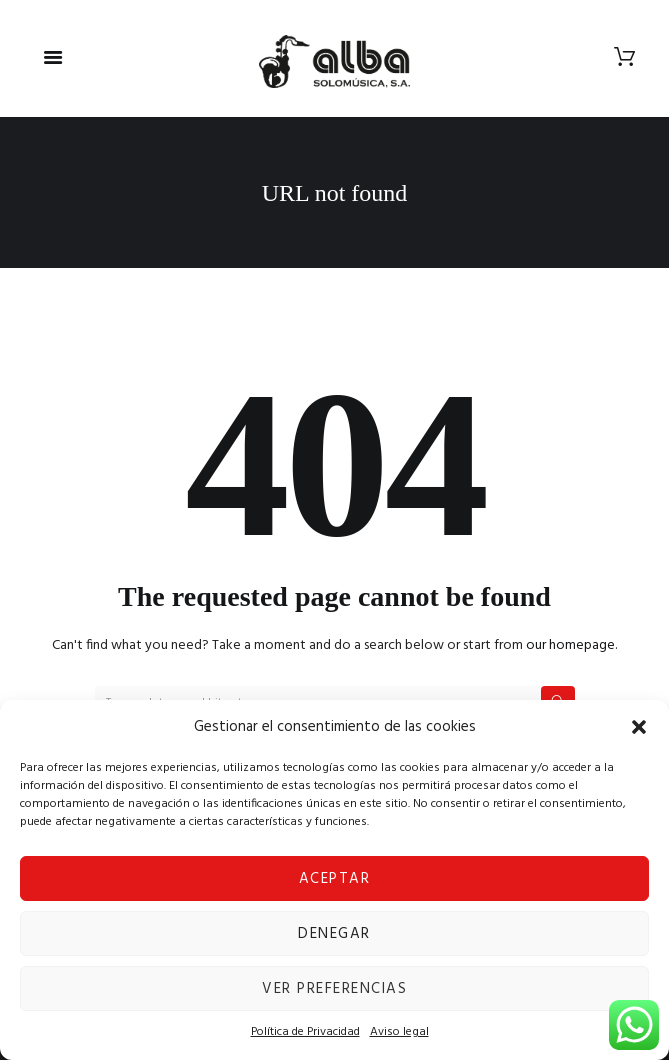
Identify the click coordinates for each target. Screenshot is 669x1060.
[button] (639, 727)
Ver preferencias (334, 989)
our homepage (570, 645)
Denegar (334, 934)
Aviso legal (399, 1032)
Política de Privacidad (305, 1032)
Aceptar (335, 879)
